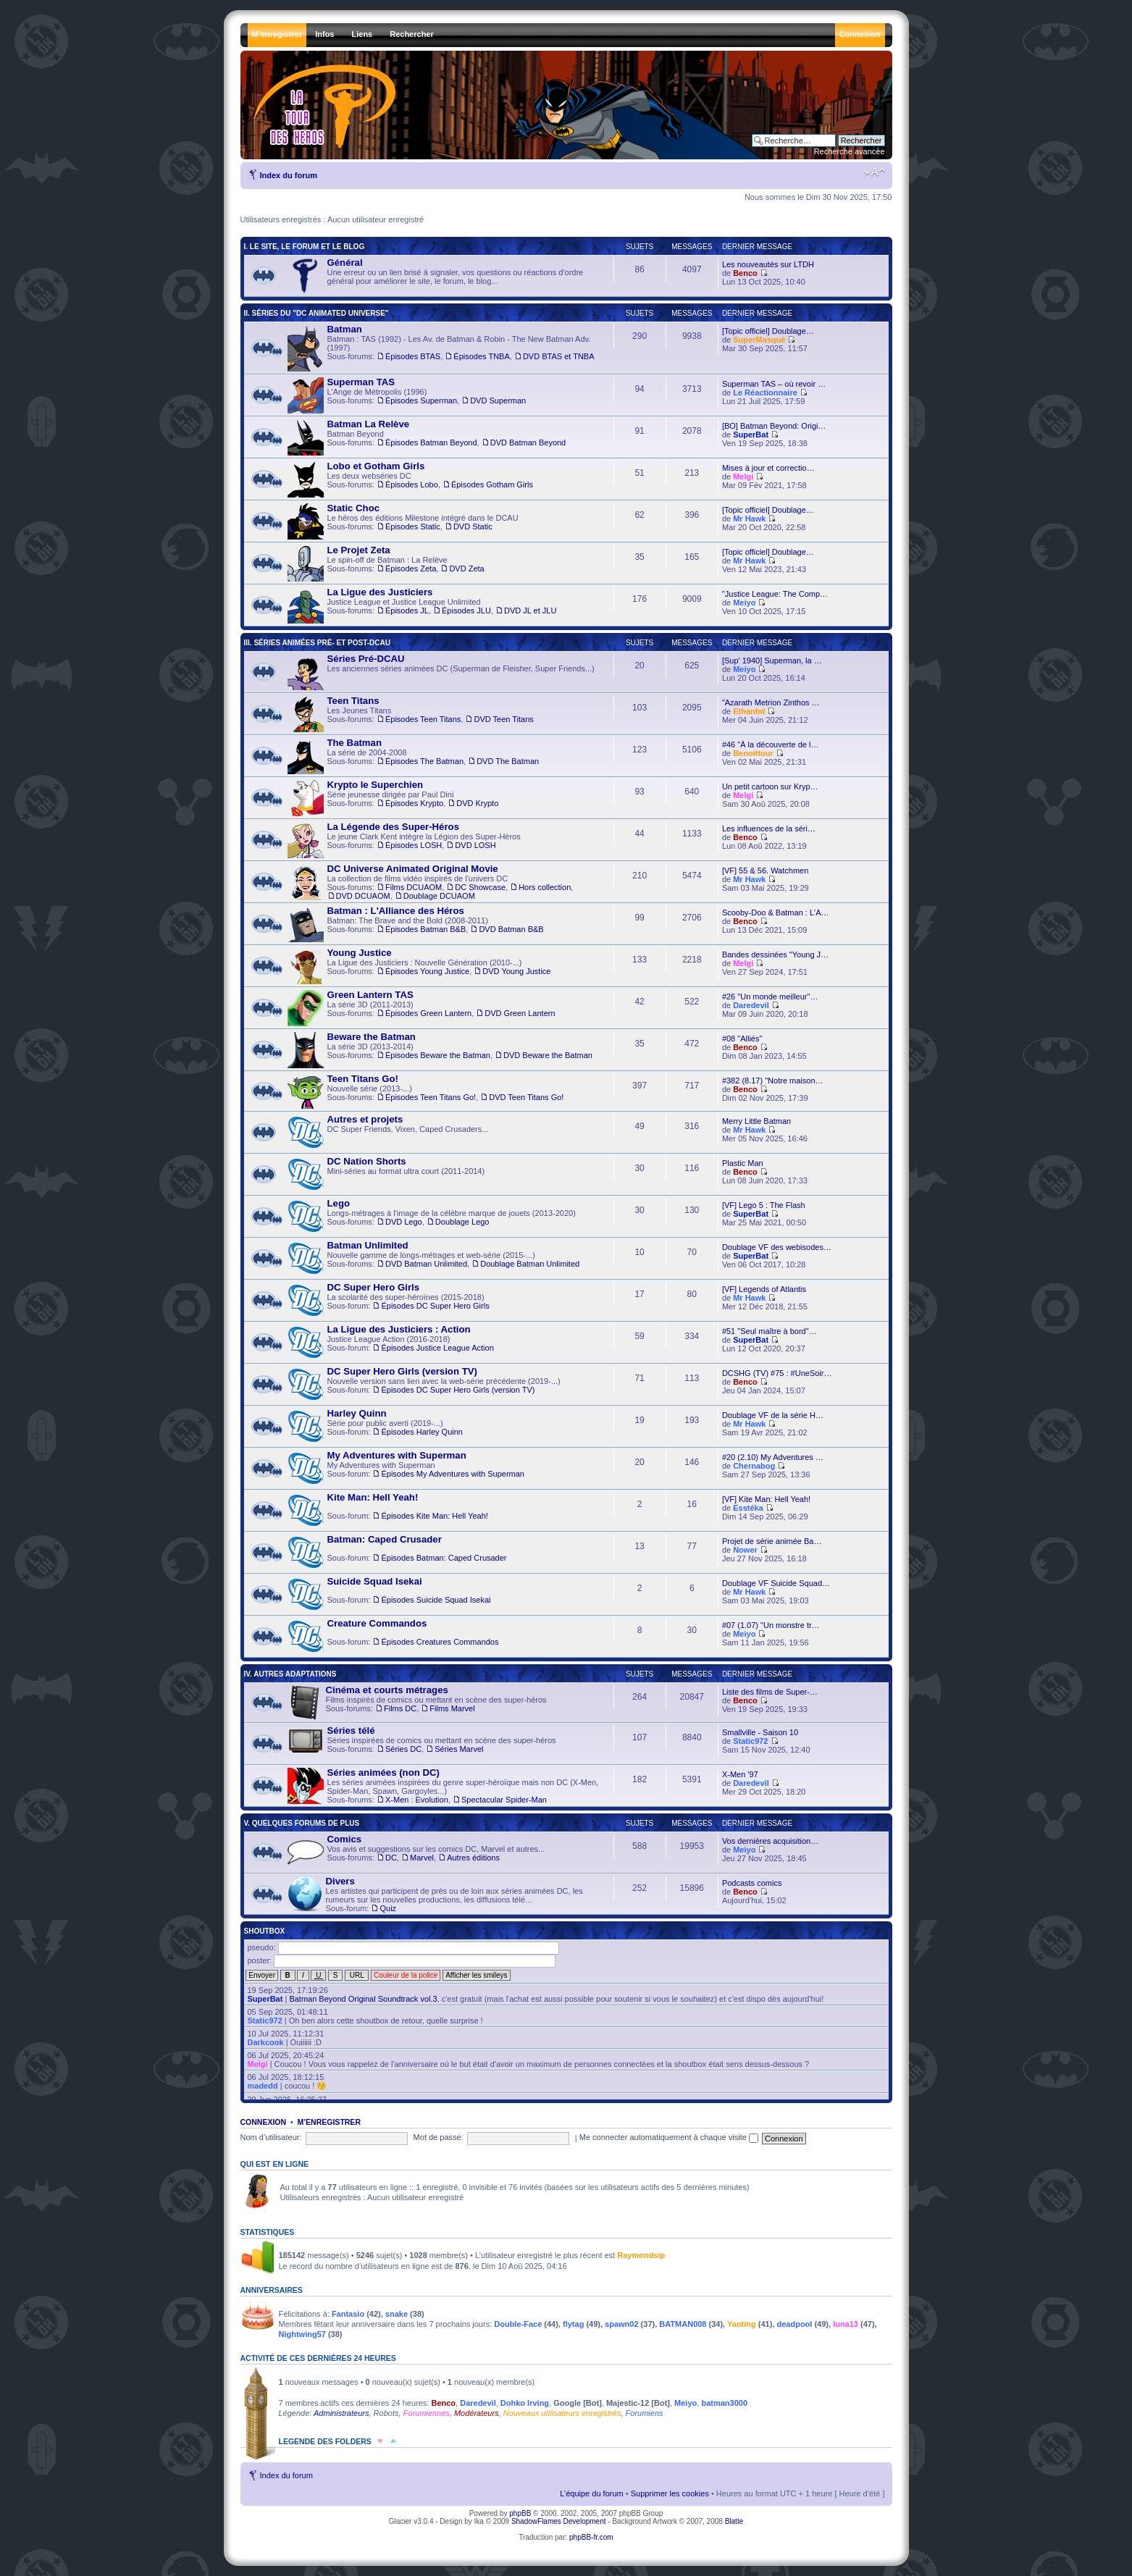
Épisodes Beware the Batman (437, 1055)
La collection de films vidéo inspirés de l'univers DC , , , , (431, 882)
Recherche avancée (849, 151)
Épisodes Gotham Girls (492, 484)
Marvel (422, 1857)
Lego (339, 1203)
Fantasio (348, 2313)
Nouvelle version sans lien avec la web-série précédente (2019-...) (424, 1385)
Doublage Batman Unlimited (529, 1263)
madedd (263, 2085)
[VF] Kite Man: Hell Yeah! (766, 1499)
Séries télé (351, 1730)
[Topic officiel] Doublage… (768, 331)
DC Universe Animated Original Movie (412, 868)
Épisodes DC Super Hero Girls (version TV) (457, 1389)
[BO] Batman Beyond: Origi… (774, 425)
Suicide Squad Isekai (374, 1581)
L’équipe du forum (591, 2493)
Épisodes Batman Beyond (431, 442)
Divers (340, 1881)
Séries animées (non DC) (383, 1772)
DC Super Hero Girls (373, 1287)
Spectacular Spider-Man (504, 1799)
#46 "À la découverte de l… (770, 744)
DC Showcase (480, 887)
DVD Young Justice (516, 971)
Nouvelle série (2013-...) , (426, 1091)
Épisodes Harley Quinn (422, 1431)
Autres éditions (473, 1857)
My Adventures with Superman (406, 1469)
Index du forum (288, 175)
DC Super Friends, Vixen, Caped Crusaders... (388, 1132)
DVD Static (472, 526)
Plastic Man (742, 1163)
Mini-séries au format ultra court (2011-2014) (386, 1174)
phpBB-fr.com (591, 2537)
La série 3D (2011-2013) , (421, 1008)
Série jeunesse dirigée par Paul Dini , (393, 798)
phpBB (520, 2513)
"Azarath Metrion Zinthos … (771, 702)
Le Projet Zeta (358, 550)
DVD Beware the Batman (547, 1055)
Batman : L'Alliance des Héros (395, 910)
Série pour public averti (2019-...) (375, 1427)
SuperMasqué (759, 339)
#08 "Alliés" (742, 1038)
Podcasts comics (752, 1883)
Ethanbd (749, 711)
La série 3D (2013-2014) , (440, 1050)
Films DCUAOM (413, 887)
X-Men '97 (740, 1774)
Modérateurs (476, 2413)
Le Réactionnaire (765, 392)
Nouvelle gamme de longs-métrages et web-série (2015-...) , (434, 1258)
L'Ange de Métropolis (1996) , (407, 395)
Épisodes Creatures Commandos (439, 1641)
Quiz (388, 1908)
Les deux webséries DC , (410, 479)
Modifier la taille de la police (874, 172)
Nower (745, 1549)
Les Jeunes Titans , (411, 714)
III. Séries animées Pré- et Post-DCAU (317, 643)
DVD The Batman (508, 761)
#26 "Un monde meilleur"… (770, 996)
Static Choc (353, 508)
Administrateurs (341, 2413)
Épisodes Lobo (411, 484)
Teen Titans (353, 700)
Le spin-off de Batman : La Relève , (386, 563)
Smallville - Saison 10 (760, 1732)
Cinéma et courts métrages (387, 1690)
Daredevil (751, 1005)
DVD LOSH (475, 845)
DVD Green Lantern (520, 1013)
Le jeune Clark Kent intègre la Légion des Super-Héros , (404, 840)
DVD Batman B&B (511, 929)
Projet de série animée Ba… (772, 1541)
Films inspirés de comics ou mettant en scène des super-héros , (417, 1703)
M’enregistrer (329, 2122)
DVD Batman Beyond (528, 442)
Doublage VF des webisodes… (776, 1247)
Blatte (734, 2521)
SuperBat (750, 434)
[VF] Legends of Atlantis (764, 1289)
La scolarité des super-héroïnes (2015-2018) (389, 1301)
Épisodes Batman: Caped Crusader (443, 1557)
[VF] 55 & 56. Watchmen (765, 870)
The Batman (354, 742)
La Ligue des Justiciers (380, 592)
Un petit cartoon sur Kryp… (770, 786)
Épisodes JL (407, 610)
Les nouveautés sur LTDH (768, 264)
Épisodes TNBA (481, 356)
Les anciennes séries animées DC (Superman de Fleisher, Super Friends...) (441, 672)
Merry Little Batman (756, 1121)
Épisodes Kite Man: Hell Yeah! (434, 1515)
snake (396, 2313)
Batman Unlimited (367, 1245)
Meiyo (744, 602)
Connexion (263, 2122)
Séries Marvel (459, 1749)
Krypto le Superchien (375, 784)
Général (345, 262)
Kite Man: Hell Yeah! (373, 1497)
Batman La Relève (368, 424)
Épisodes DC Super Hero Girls (435, 1305)
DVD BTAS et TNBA (559, 356)
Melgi (743, 476)
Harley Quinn (357, 1413)
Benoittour (753, 753)
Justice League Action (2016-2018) (391, 1343)
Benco (745, 273)
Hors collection (545, 887)
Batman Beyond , (427, 437)
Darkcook (266, 2042)
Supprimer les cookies (670, 2493)
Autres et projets (365, 1119)
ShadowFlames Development (558, 2521)
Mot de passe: (439, 2137)
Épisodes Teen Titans (423, 719)
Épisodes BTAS (412, 356)
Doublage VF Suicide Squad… (776, 1583)
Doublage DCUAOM (439, 895)
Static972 (750, 1741)
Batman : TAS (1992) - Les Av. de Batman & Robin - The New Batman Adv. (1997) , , (441, 348)
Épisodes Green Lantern (428, 1013)
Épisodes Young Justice (427, 971)
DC (391, 1857)
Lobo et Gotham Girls (376, 466)
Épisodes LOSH (413, 845)
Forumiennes (426, 2413)
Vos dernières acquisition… (770, 1841)
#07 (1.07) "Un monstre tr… (771, 1625)
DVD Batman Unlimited (426, 1263)
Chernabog (754, 1465)
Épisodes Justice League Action (437, 1347)
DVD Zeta (466, 568)
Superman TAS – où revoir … (774, 383)
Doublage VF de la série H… (772, 1415)
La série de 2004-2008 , (414, 756)
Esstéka (748, 1507)
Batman (344, 329)
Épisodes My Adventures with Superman (452, 1473)
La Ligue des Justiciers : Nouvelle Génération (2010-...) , (419, 966)
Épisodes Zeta (410, 568)
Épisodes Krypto (414, 803)
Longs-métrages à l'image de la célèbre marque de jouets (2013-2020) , (432, 1216)
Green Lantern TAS (370, 994)
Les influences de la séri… (769, 828)
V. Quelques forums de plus (302, 1823)
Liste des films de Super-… (770, 1691)
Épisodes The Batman (424, 761)
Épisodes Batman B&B (425, 929)
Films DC (400, 1708)
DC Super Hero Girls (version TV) (402, 1371)
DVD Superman (498, 400)
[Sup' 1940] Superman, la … (772, 660)
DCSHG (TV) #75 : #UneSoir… (777, 1373)
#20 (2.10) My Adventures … (772, 1457)
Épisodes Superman (421, 400)
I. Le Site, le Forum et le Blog (304, 247)
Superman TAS (361, 382)
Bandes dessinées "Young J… (775, 954)
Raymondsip (641, 2255)
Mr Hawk (749, 518)
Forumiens (644, 2413)
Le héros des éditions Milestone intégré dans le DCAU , (403, 521)
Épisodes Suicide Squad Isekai (435, 1599)
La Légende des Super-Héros (393, 826)
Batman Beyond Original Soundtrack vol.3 (363, 1998)
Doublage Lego (462, 1221)
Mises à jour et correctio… (768, 467)
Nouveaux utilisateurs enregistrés (562, 2413)
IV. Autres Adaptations (290, 1674)
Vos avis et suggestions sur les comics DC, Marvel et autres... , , (416, 1852)
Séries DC (403, 1749)
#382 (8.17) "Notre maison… (772, 1080)
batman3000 (724, 2403)
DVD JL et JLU (530, 610)
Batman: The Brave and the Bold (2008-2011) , (416, 924)
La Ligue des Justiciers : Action (399, 1329)
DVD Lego (403, 1221)
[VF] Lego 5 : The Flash (763, 1205)
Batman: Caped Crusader (384, 1539)
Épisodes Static (412, 526)
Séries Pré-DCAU (366, 658)
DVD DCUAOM (363, 895)
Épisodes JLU (466, 610)
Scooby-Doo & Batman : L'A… (775, 912)
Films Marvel (451, 1708)
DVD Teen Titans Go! (526, 1097)
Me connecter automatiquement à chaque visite (668, 2137)
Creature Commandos (377, 1623)
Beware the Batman (371, 1036)
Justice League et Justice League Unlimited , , (422, 605)
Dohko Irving (524, 2403)
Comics (344, 1839)
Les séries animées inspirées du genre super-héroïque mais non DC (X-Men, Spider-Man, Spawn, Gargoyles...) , (443, 1786)
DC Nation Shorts (366, 1161)
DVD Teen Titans (503, 719)
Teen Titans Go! (362, 1078)
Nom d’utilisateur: (271, 2137)
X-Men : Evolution (416, 1799)
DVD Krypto (477, 803)
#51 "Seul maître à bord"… (769, 1331)
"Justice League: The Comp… (775, 594)
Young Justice (359, 952)
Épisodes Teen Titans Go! (430, 1097)
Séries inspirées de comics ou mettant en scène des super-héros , (422, 1744)
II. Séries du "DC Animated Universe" (316, 313)
